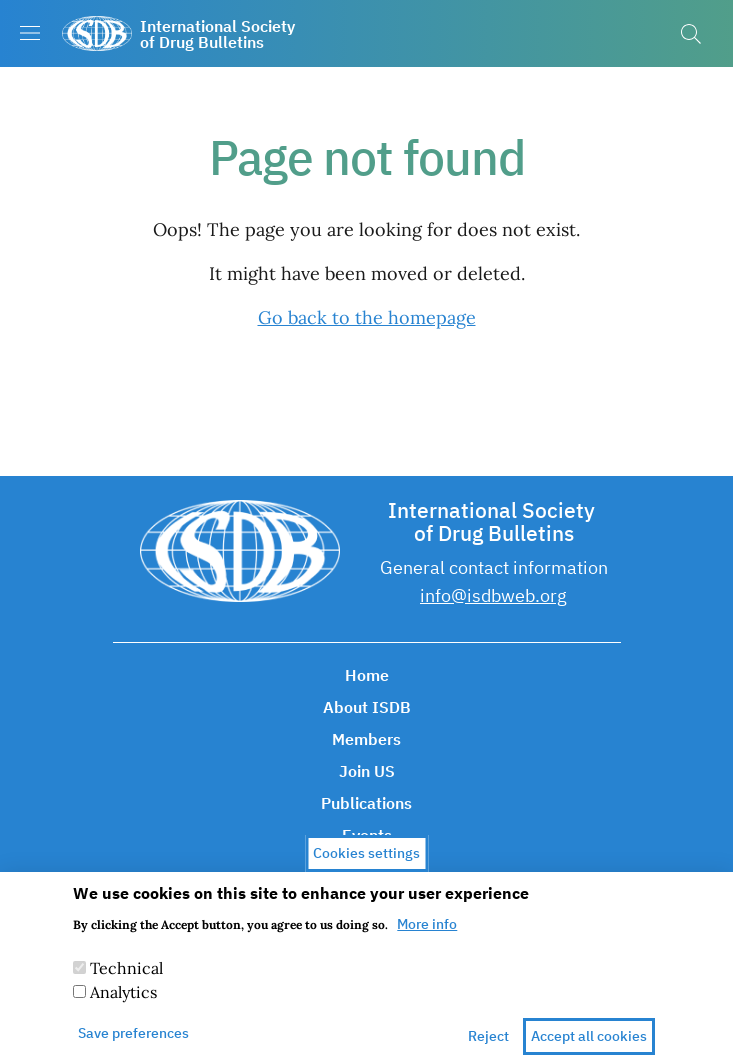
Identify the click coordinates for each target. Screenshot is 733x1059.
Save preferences (133, 1043)
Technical (126, 978)
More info (427, 934)
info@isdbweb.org (493, 595)
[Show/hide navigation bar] (30, 33)
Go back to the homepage (367, 317)
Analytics (123, 1002)
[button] (691, 34)
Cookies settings (366, 862)
